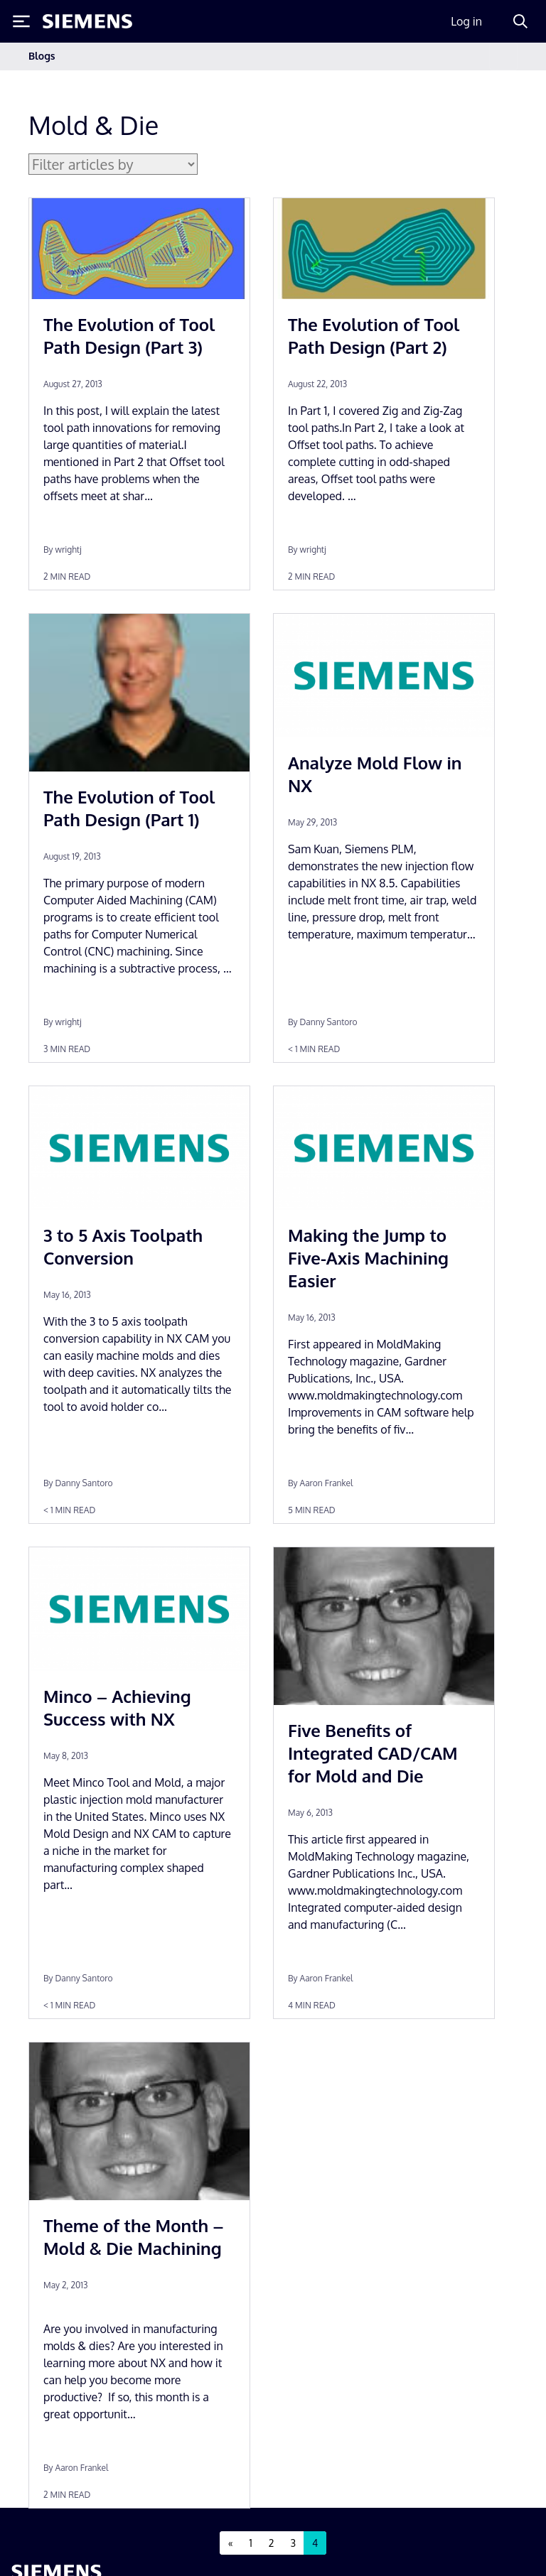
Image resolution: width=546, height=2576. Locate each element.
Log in (466, 21)
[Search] (520, 21)
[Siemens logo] (87, 21)
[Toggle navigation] (503, 56)
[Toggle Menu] (21, 21)
